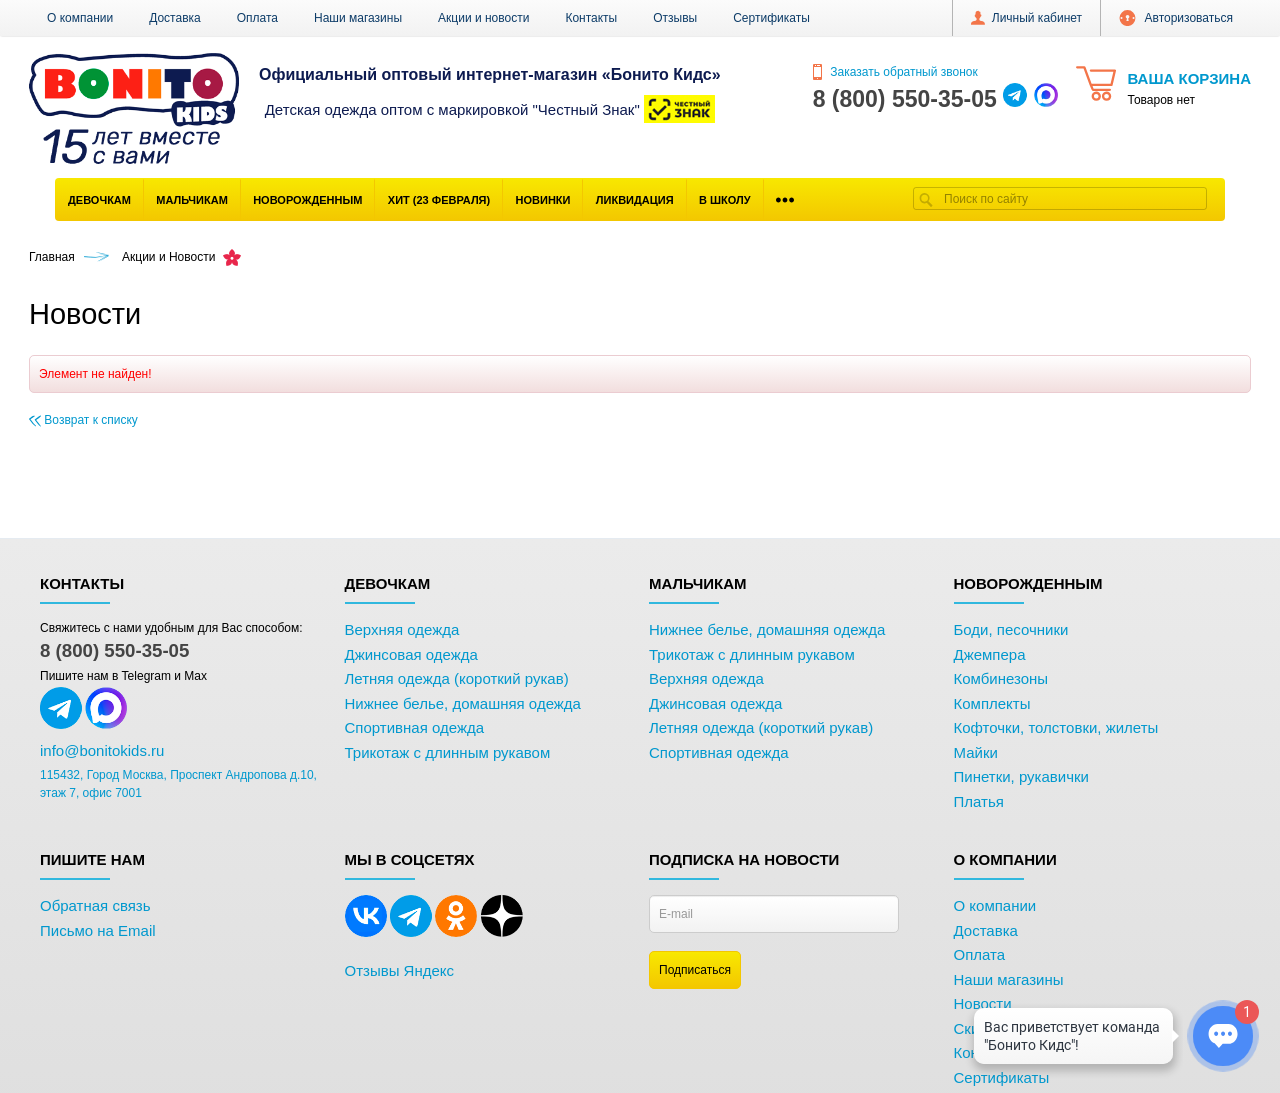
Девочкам (99, 200)
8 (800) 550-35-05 (114, 650)
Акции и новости (483, 18)
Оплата (257, 18)
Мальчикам (192, 200)
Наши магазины (358, 18)
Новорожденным (307, 200)
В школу (725, 200)
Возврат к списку (83, 420)
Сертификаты (771, 18)
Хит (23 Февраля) (439, 200)
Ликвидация (635, 200)
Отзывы (675, 18)
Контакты (591, 18)
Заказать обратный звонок (895, 72)
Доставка (175, 18)
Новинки (543, 200)
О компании (80, 18)
